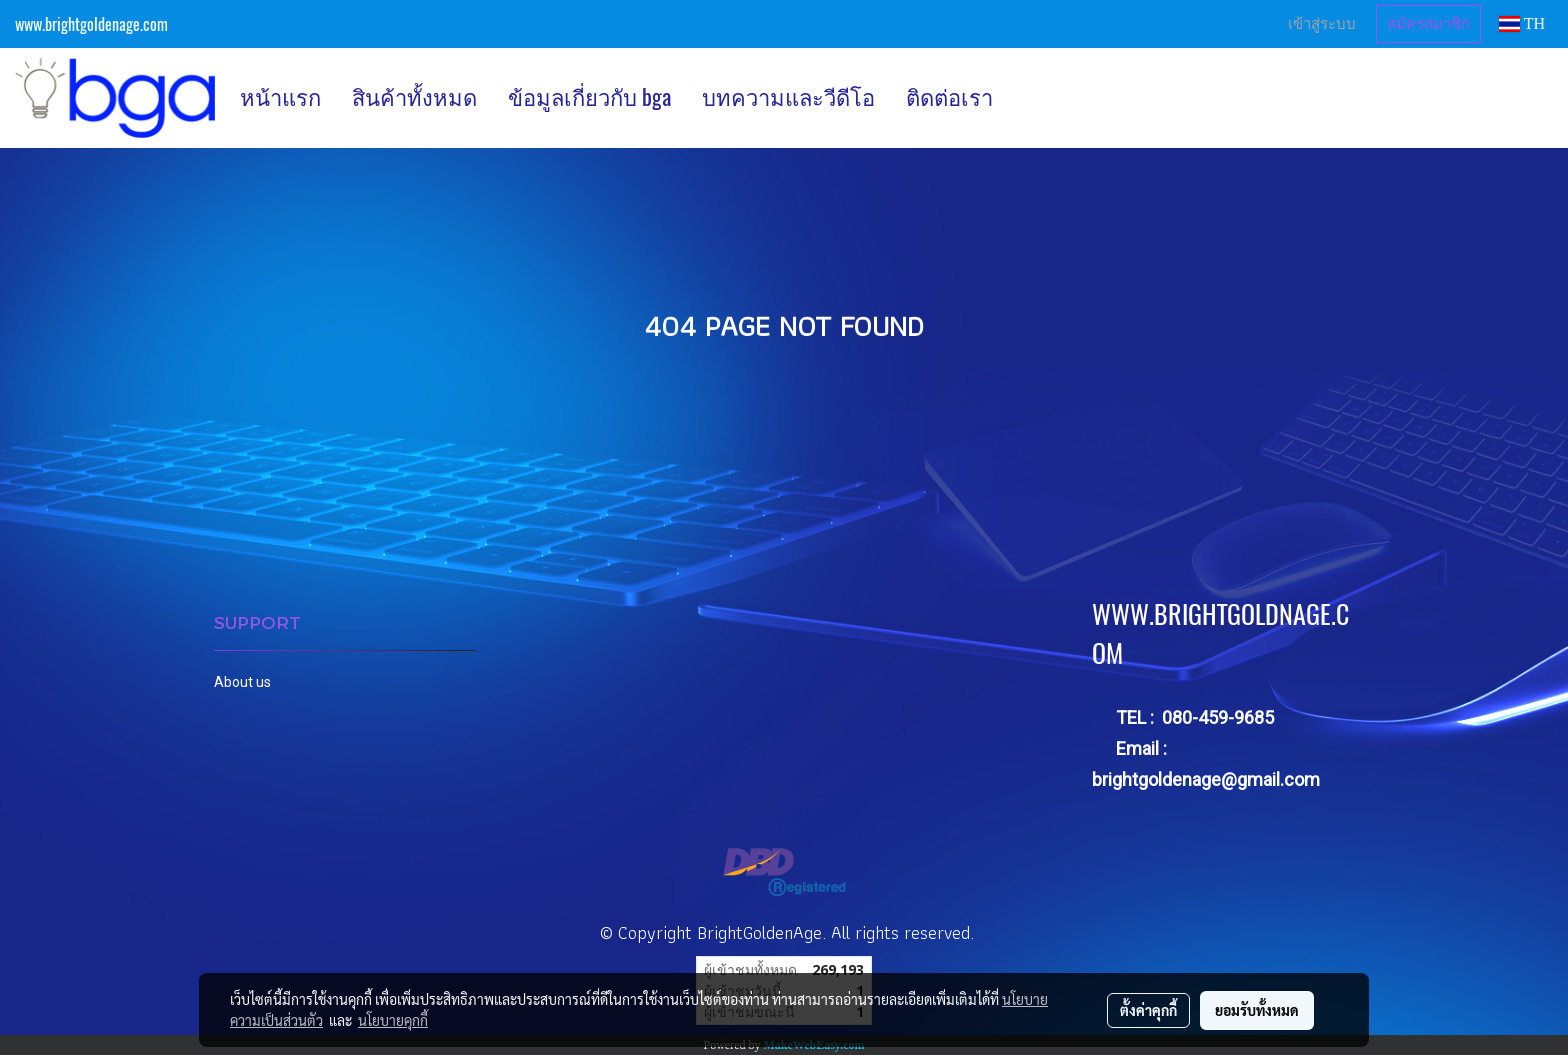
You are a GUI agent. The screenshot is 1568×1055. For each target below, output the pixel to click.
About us (242, 682)
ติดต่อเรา (949, 97)
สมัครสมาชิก (1428, 24)
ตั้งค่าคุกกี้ (1148, 1010)
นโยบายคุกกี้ (393, 1020)
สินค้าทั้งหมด (414, 97)
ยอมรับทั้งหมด (1257, 1010)
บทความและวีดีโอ (788, 97)
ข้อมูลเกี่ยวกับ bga (589, 97)
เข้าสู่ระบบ (1322, 24)
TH (1522, 23)
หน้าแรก (280, 97)
